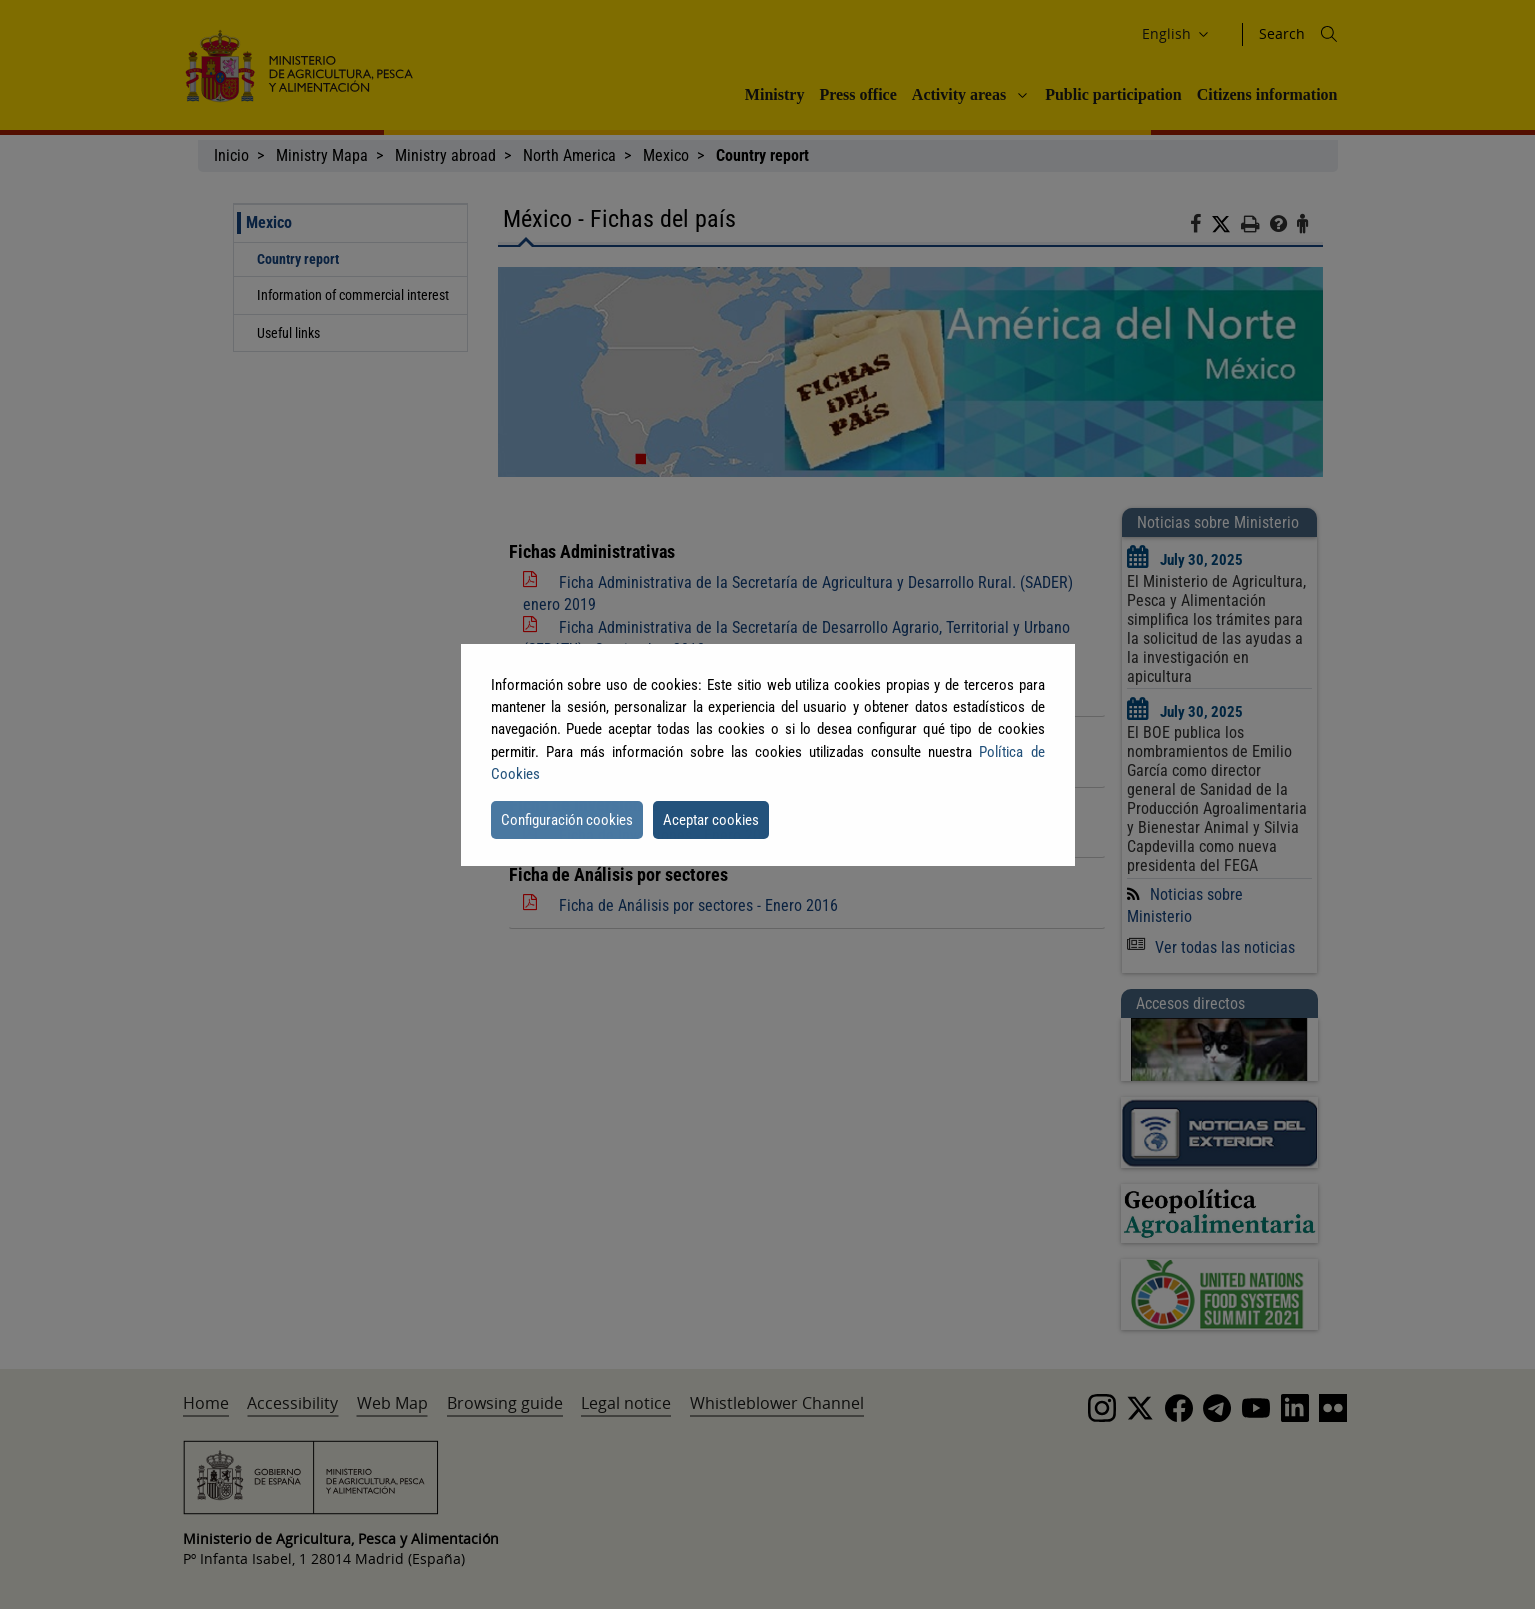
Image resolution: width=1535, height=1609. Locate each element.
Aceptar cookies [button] (711, 820)
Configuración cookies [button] (567, 820)
